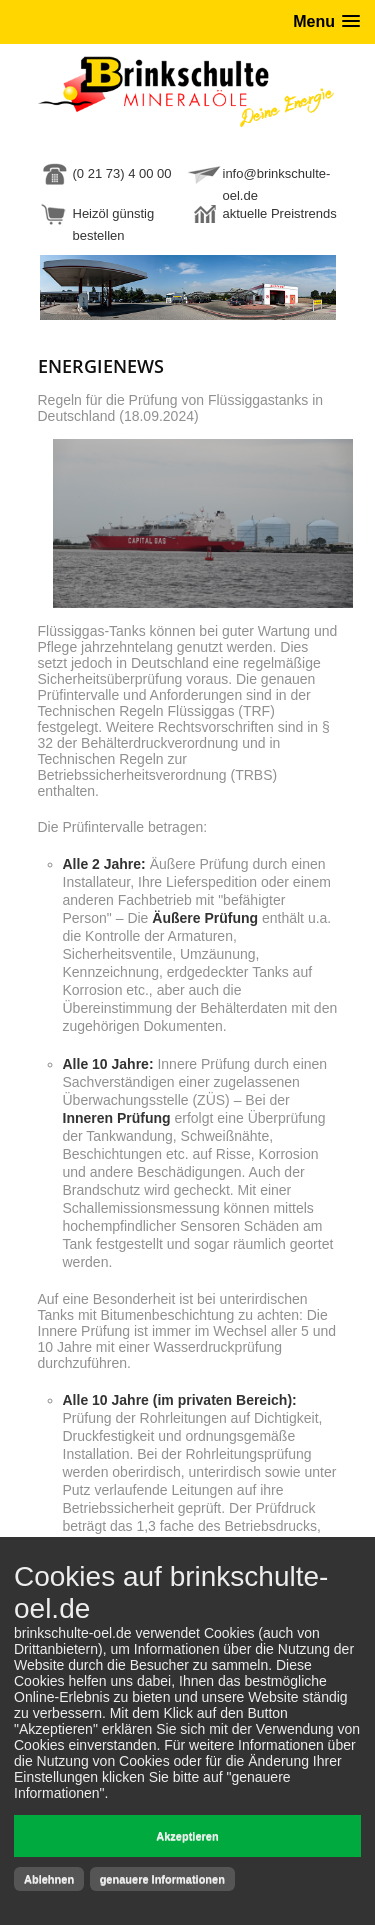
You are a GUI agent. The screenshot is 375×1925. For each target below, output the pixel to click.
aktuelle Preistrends (280, 213)
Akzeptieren (187, 1836)
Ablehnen (49, 1879)
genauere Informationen (162, 1879)
